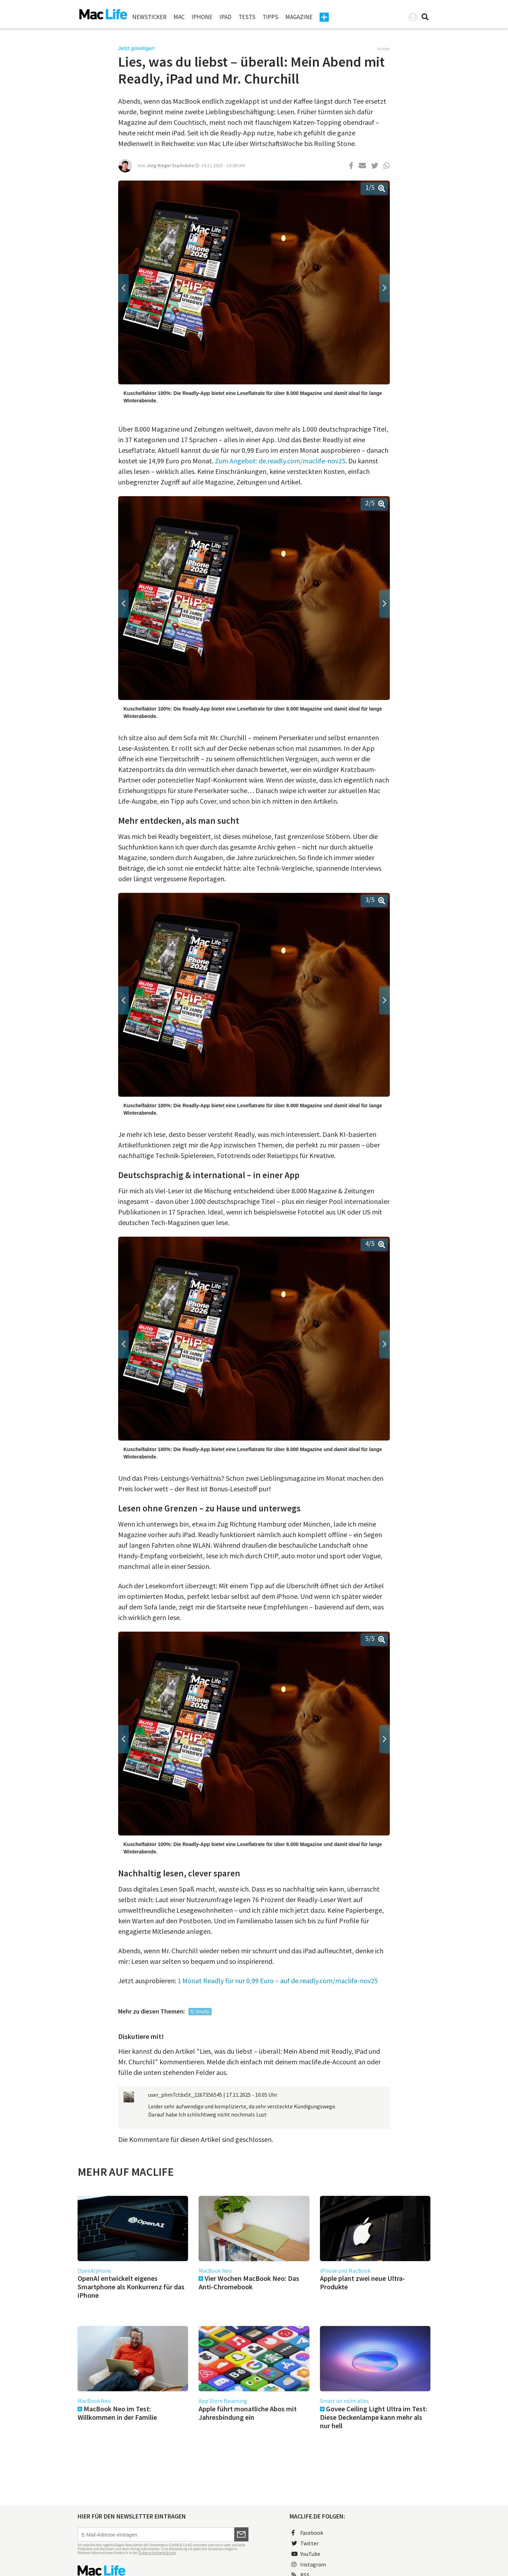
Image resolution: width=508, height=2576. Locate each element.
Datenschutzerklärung (157, 2552)
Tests (246, 17)
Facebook (307, 2532)
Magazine (299, 17)
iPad (225, 17)
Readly (202, 2012)
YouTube (305, 2553)
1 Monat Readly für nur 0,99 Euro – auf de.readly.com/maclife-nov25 (277, 1980)
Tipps (270, 17)
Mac (179, 17)
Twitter (305, 2543)
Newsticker (149, 17)
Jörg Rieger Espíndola (170, 165)
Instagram (308, 2564)
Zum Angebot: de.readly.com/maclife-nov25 (280, 460)
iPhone (202, 17)
